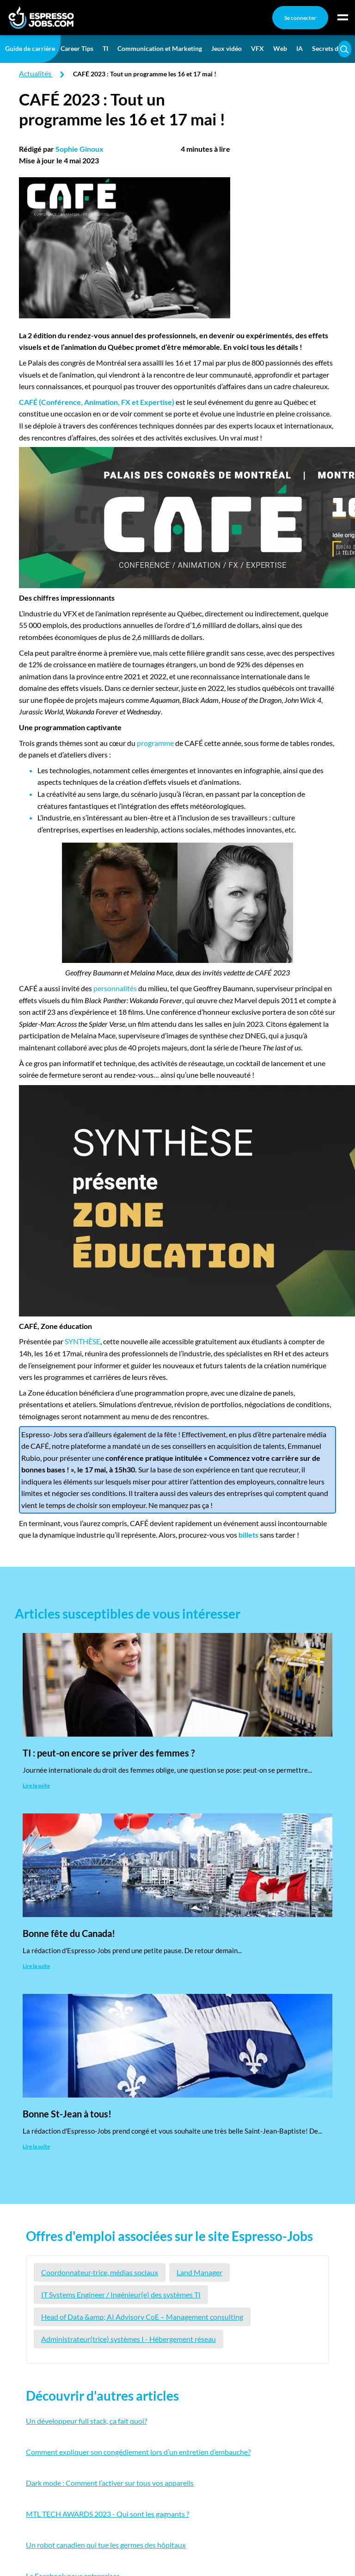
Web (280, 48)
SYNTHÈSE (82, 1341)
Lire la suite (36, 1785)
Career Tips (77, 48)
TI (105, 48)
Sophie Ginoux (79, 148)
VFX (257, 48)
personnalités (115, 988)
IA (299, 48)
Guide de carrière (30, 48)
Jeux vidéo (226, 48)
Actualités (35, 73)
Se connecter (300, 17)
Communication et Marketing (159, 48)
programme (155, 743)
